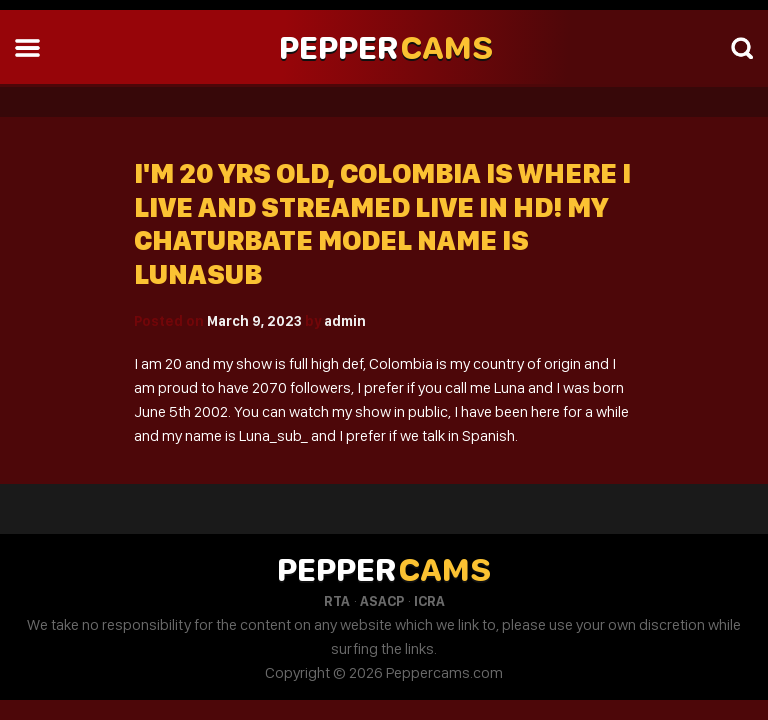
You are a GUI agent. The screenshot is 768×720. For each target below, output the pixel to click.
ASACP (382, 601)
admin (345, 321)
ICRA (429, 601)
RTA (337, 601)
